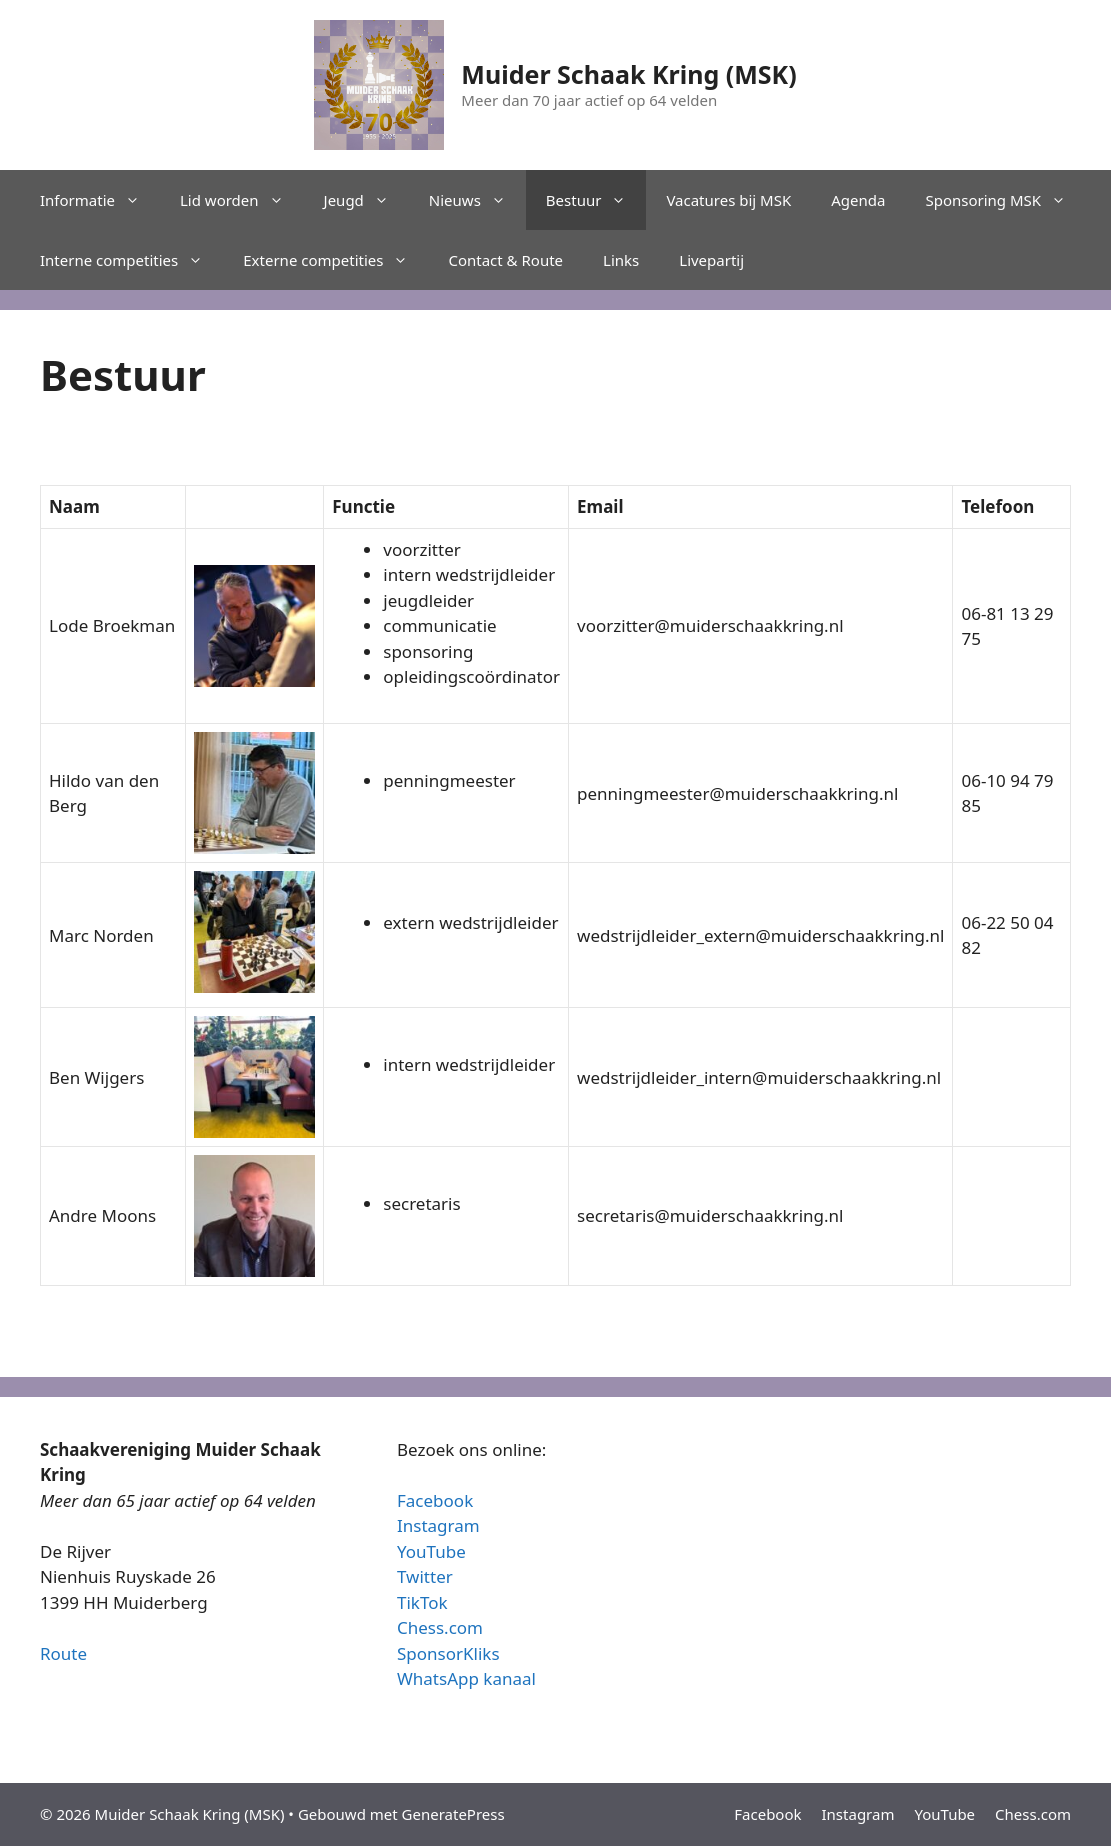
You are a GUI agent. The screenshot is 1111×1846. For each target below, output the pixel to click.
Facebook (435, 1500)
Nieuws (477, 200)
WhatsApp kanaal (466, 1678)
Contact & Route (505, 260)
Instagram (438, 1525)
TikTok (422, 1602)
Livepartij (711, 260)
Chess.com (440, 1627)
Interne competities (131, 260)
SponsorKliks (448, 1653)
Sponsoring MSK (1005, 200)
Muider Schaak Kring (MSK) (628, 74)
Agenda (858, 200)
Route (63, 1653)
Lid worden (242, 200)
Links (621, 260)
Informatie (100, 200)
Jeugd (366, 200)
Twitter (425, 1576)
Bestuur (596, 200)
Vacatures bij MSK (728, 200)
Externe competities (335, 260)
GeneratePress (453, 1814)
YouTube (431, 1551)
